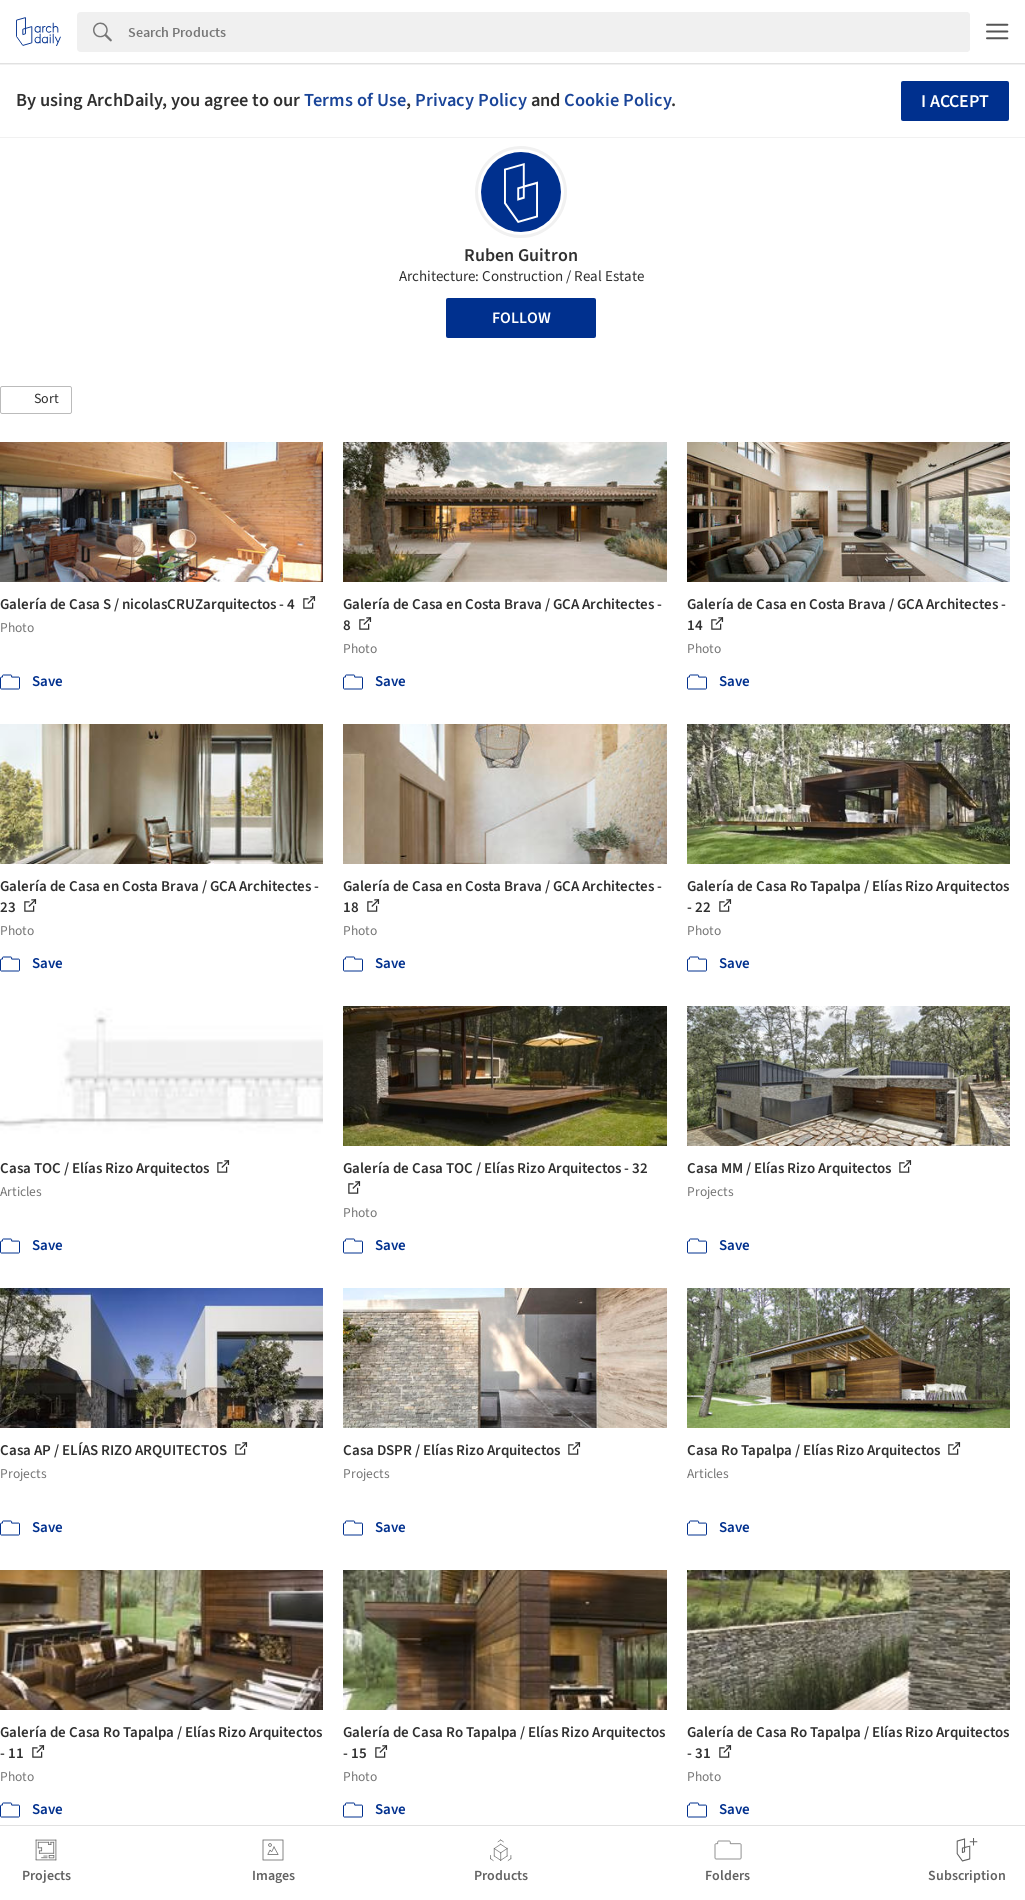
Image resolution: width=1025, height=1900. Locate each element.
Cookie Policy (617, 100)
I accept (955, 101)
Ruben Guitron (521, 255)
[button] (36, 400)
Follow (521, 318)
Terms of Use (355, 100)
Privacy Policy (471, 100)
